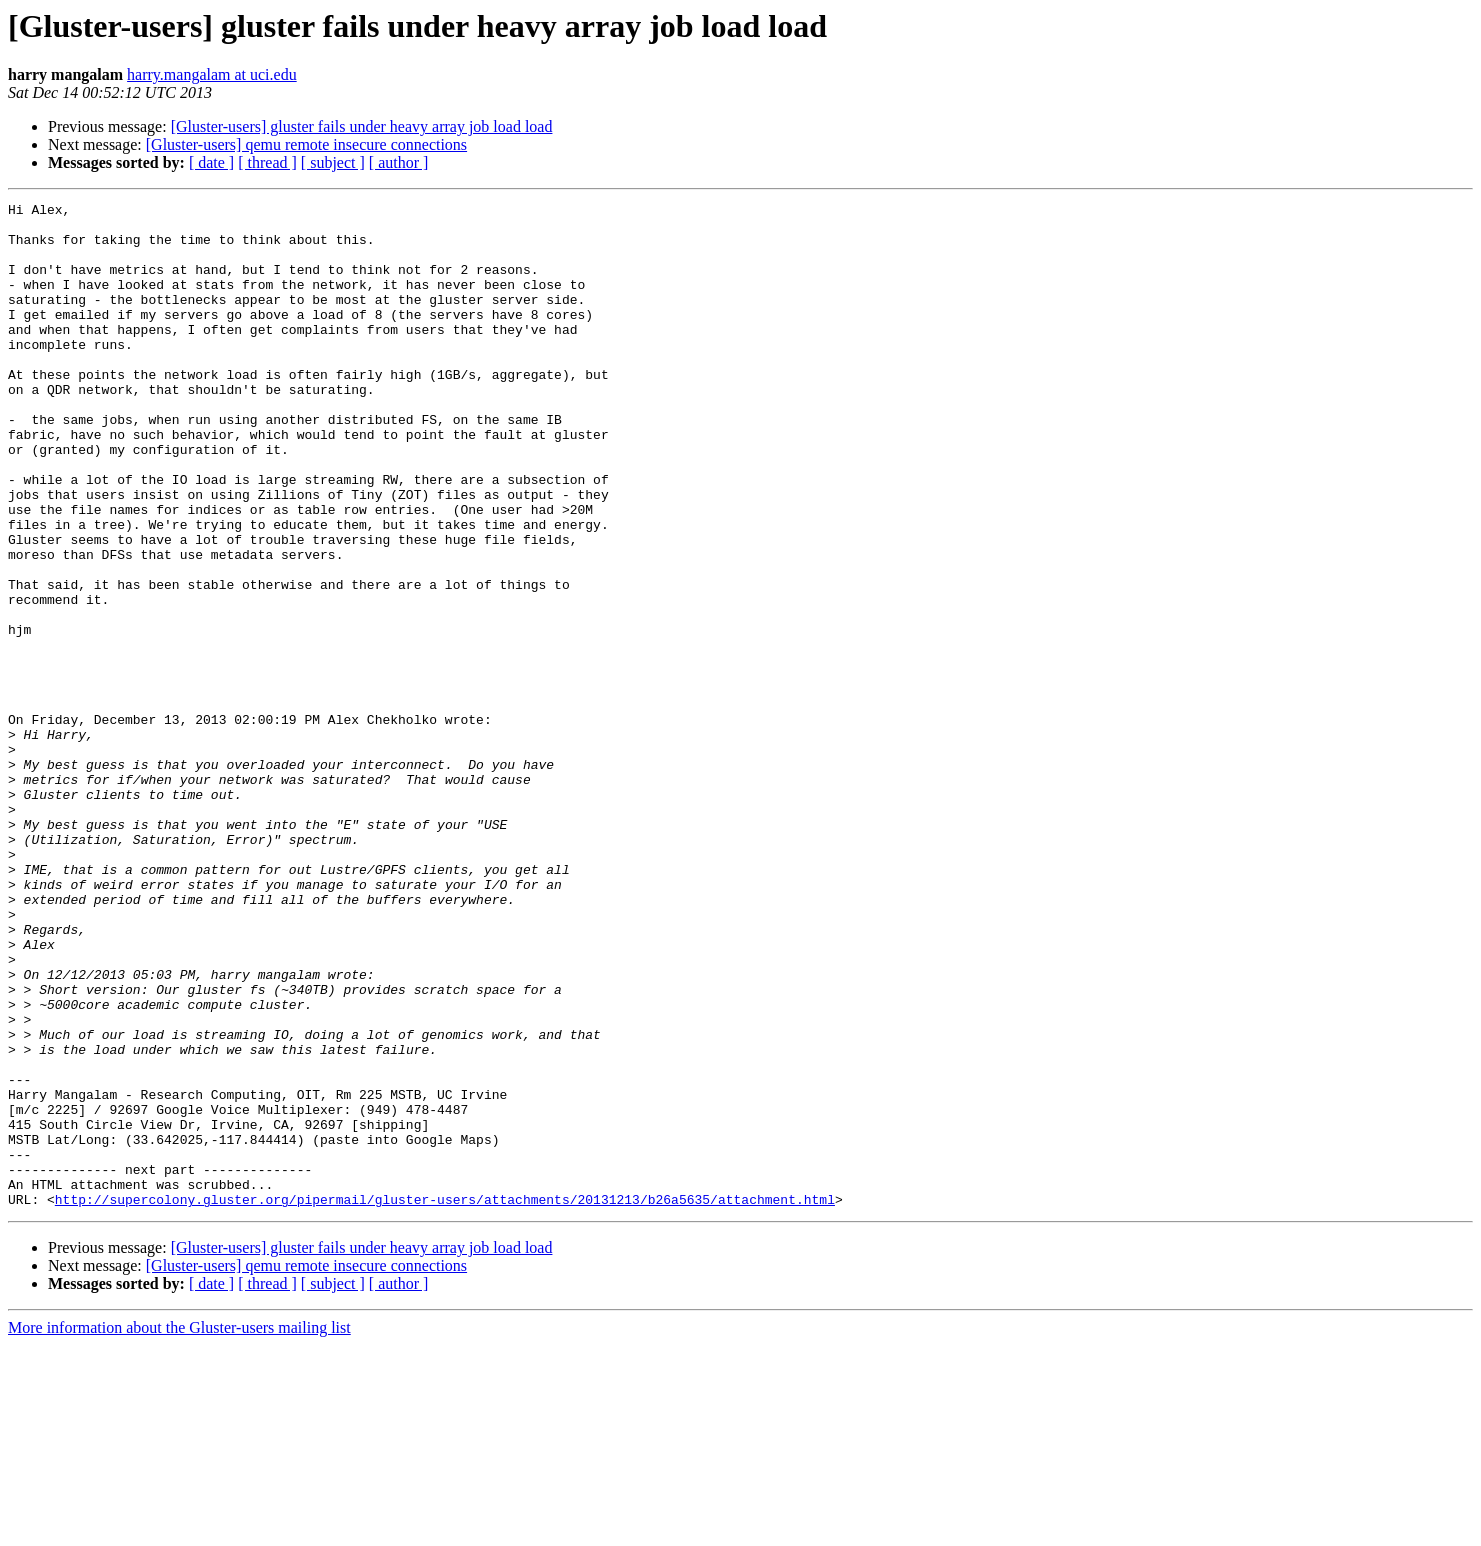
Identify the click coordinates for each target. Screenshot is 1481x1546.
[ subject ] (333, 162)
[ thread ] (267, 162)
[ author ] (399, 162)
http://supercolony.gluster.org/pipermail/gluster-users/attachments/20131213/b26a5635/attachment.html (445, 1400)
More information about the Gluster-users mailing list (179, 1528)
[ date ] (211, 162)
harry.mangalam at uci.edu (212, 74)
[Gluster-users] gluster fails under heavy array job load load (362, 126)
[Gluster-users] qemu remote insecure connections (306, 144)
